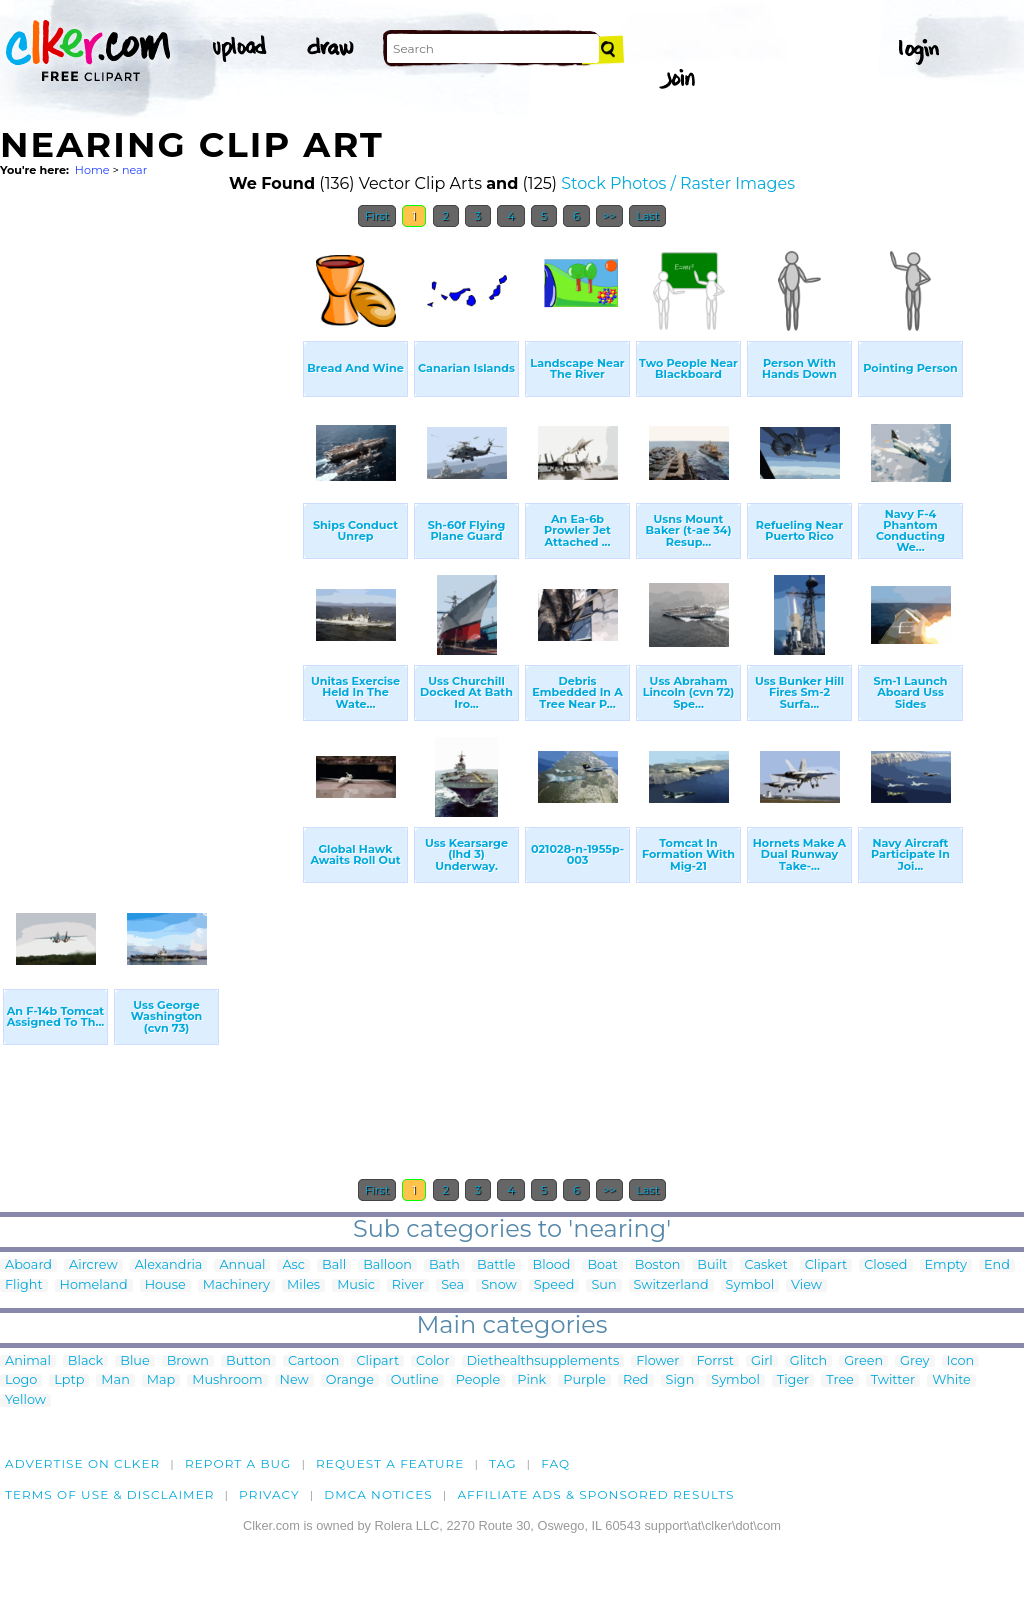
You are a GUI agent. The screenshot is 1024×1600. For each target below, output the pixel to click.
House (165, 1285)
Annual (242, 1265)
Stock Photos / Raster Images (678, 183)
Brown (188, 1361)
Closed (885, 1265)
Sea (452, 1285)
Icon (961, 1361)
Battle (496, 1265)
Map (161, 1380)
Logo (21, 1380)
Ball (334, 1265)
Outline (415, 1380)
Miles (303, 1285)
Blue (134, 1361)
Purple (584, 1380)
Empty (946, 1265)
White (951, 1380)
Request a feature (390, 1463)
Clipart (826, 1265)
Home (92, 170)
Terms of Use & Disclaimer (110, 1494)
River (408, 1285)
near (134, 170)
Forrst (714, 1361)
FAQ (555, 1463)
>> (609, 216)
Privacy (269, 1494)
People (478, 1380)
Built (712, 1265)
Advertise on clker (82, 1463)
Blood (552, 1265)
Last (647, 216)
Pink (531, 1380)
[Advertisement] (150, 538)
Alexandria (169, 1265)
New (294, 1380)
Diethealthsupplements (543, 1361)
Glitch (808, 1361)
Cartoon (314, 1361)
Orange (350, 1380)
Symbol (750, 1285)
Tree (840, 1380)
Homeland (94, 1285)
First (377, 216)
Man (115, 1380)
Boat (602, 1265)
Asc (293, 1265)
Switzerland (671, 1285)
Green (863, 1361)
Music (356, 1285)
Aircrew (93, 1265)
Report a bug (238, 1463)
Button (248, 1361)
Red (636, 1380)
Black (85, 1361)
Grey (914, 1361)
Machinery (236, 1285)
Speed (554, 1285)
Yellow (25, 1400)
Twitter (893, 1380)
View (806, 1285)
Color (432, 1361)
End (997, 1265)
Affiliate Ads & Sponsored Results (595, 1494)
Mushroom (227, 1380)
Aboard (28, 1265)
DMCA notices (378, 1494)
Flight (24, 1285)
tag (502, 1463)
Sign (680, 1380)
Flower (657, 1361)
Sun (603, 1285)
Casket (766, 1265)
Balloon (387, 1265)
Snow (499, 1285)
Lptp (69, 1380)
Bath (444, 1265)
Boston (658, 1265)
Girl (762, 1361)
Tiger (793, 1380)
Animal (28, 1361)
